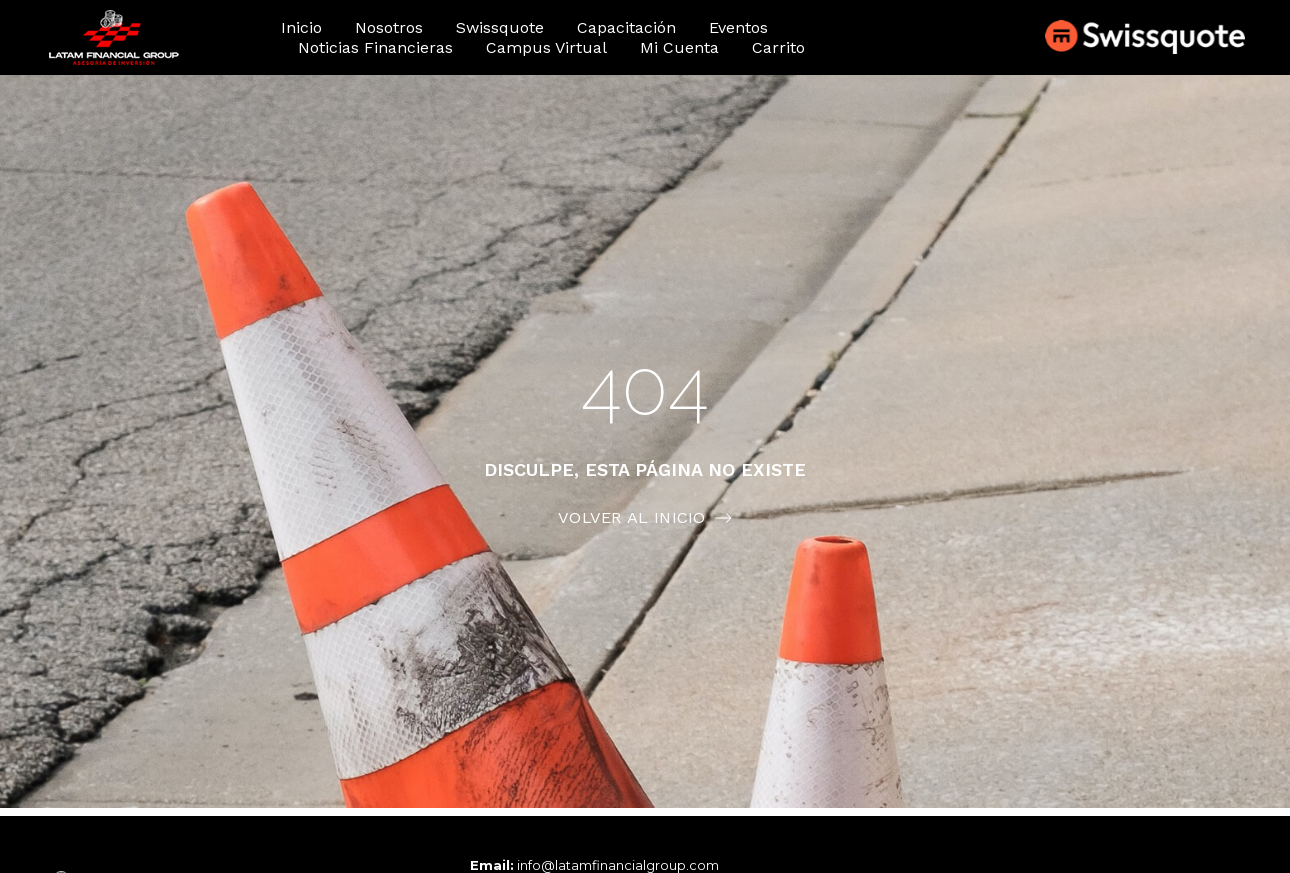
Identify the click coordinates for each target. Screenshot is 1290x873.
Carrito (778, 47)
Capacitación (626, 27)
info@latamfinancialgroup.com (618, 865)
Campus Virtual (546, 47)
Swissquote (500, 27)
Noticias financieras (375, 47)
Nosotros (389, 27)
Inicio (301, 27)
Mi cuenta (679, 47)
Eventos (738, 27)
